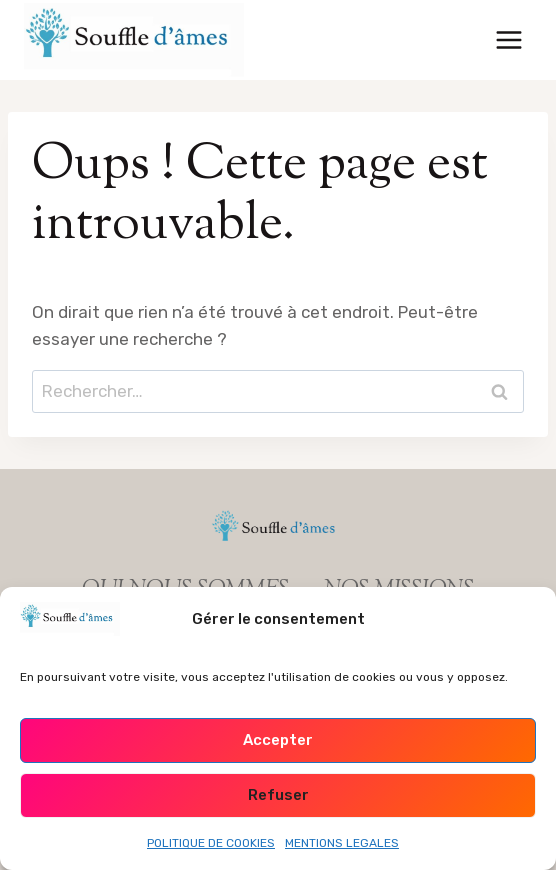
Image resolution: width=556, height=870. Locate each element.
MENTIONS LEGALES (342, 843)
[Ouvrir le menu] (508, 39)
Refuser (278, 795)
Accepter (278, 740)
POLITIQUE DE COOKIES (211, 843)
